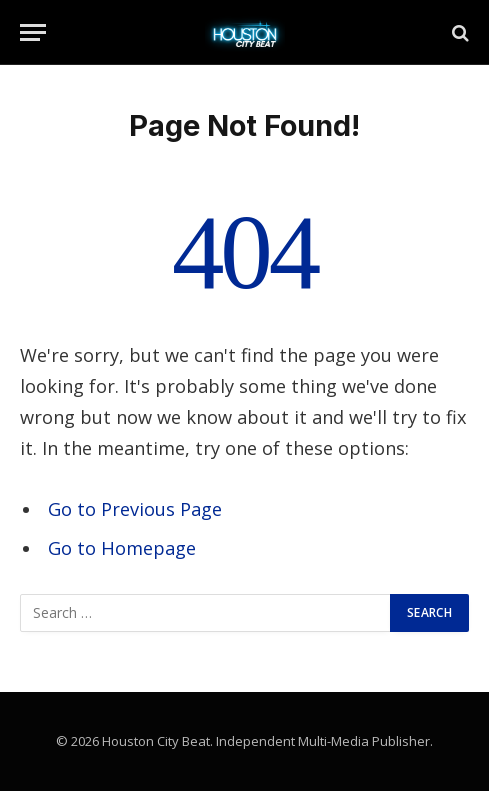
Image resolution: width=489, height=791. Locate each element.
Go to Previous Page (135, 509)
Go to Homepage (122, 548)
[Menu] (33, 32)
